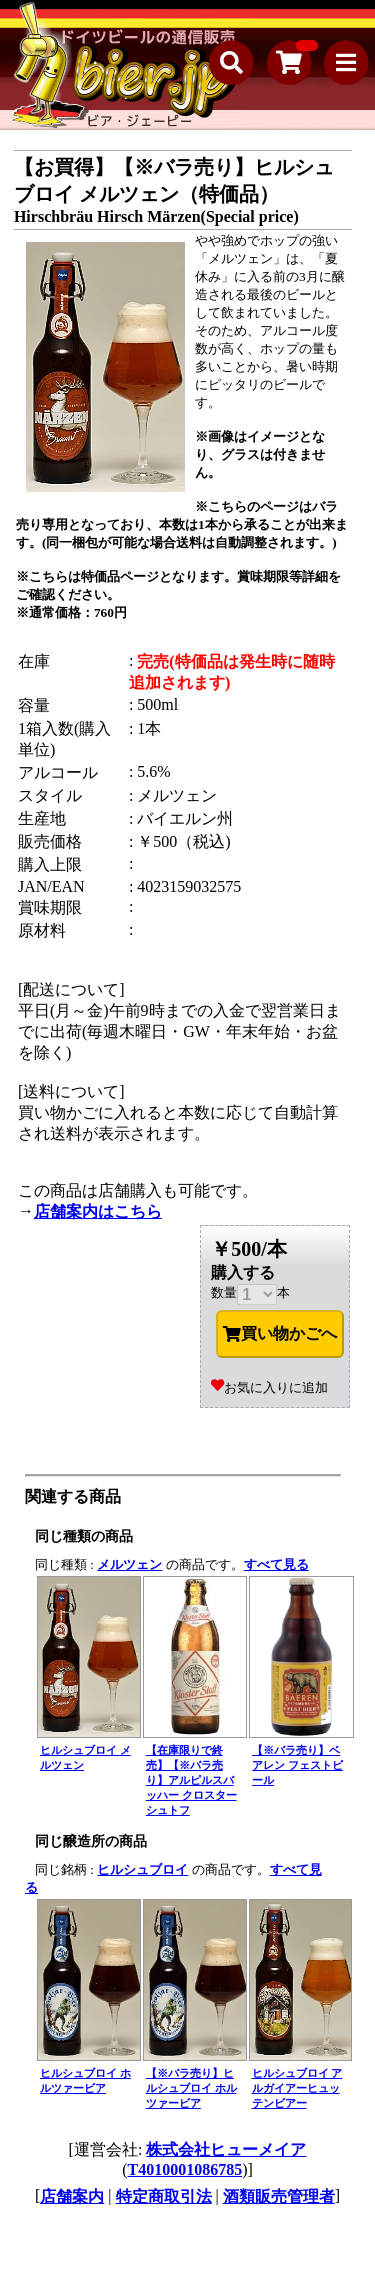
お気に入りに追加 (269, 1387)
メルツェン (129, 1564)
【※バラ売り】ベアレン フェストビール (297, 1765)
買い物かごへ (280, 1334)
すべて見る (276, 1564)
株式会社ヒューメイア (226, 2149)
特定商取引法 (164, 2196)
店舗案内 (72, 2196)
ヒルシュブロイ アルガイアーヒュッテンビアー (297, 2088)
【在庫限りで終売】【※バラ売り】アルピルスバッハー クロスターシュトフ (191, 1780)
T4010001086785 (185, 2169)
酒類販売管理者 (279, 2196)
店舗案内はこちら (98, 1211)
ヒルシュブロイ (142, 1869)
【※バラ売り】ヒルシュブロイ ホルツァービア (191, 2088)
